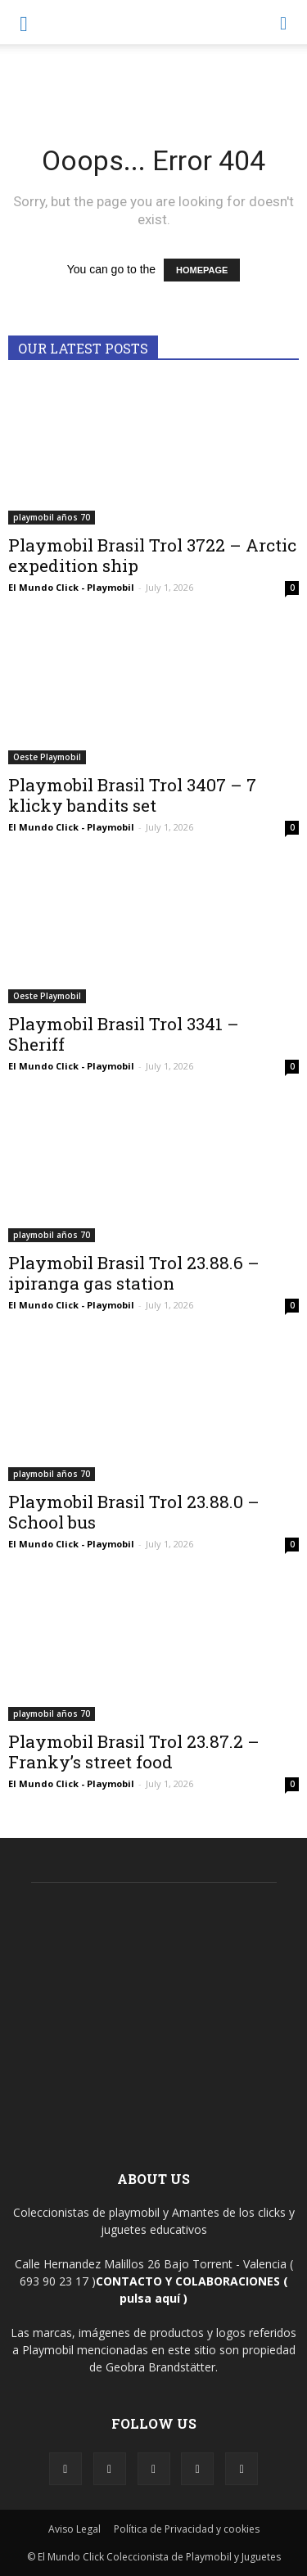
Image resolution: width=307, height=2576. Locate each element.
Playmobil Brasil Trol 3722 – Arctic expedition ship (152, 555)
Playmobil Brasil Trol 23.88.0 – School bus (134, 1511)
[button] (284, 22)
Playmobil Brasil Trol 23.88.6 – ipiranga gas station (134, 1273)
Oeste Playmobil (47, 757)
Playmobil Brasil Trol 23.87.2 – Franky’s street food (134, 1751)
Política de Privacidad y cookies (187, 2529)
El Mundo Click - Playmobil (71, 587)
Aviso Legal (74, 2529)
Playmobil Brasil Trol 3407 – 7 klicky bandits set (132, 795)
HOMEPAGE (202, 270)
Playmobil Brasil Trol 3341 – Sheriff (123, 1034)
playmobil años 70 (51, 517)
